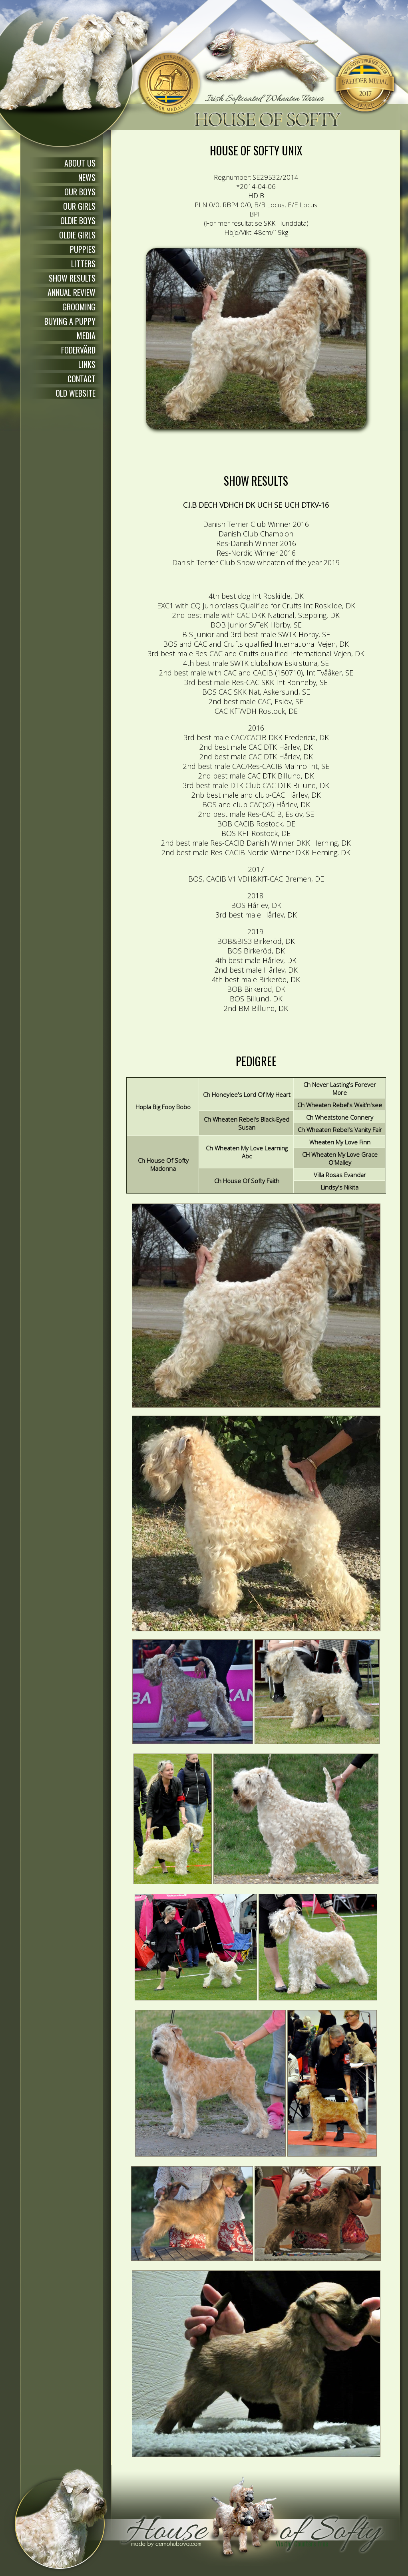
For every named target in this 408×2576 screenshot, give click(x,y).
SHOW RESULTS (72, 278)
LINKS (87, 364)
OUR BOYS (80, 192)
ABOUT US (80, 163)
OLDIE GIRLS (77, 235)
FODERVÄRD (78, 350)
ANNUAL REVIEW (72, 292)
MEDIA (86, 336)
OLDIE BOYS (78, 220)
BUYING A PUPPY (70, 321)
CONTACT (82, 379)
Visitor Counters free (302, 2543)
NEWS (87, 177)
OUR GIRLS (79, 206)
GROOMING (79, 307)
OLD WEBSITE (76, 393)
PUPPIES (83, 249)
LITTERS (83, 264)
